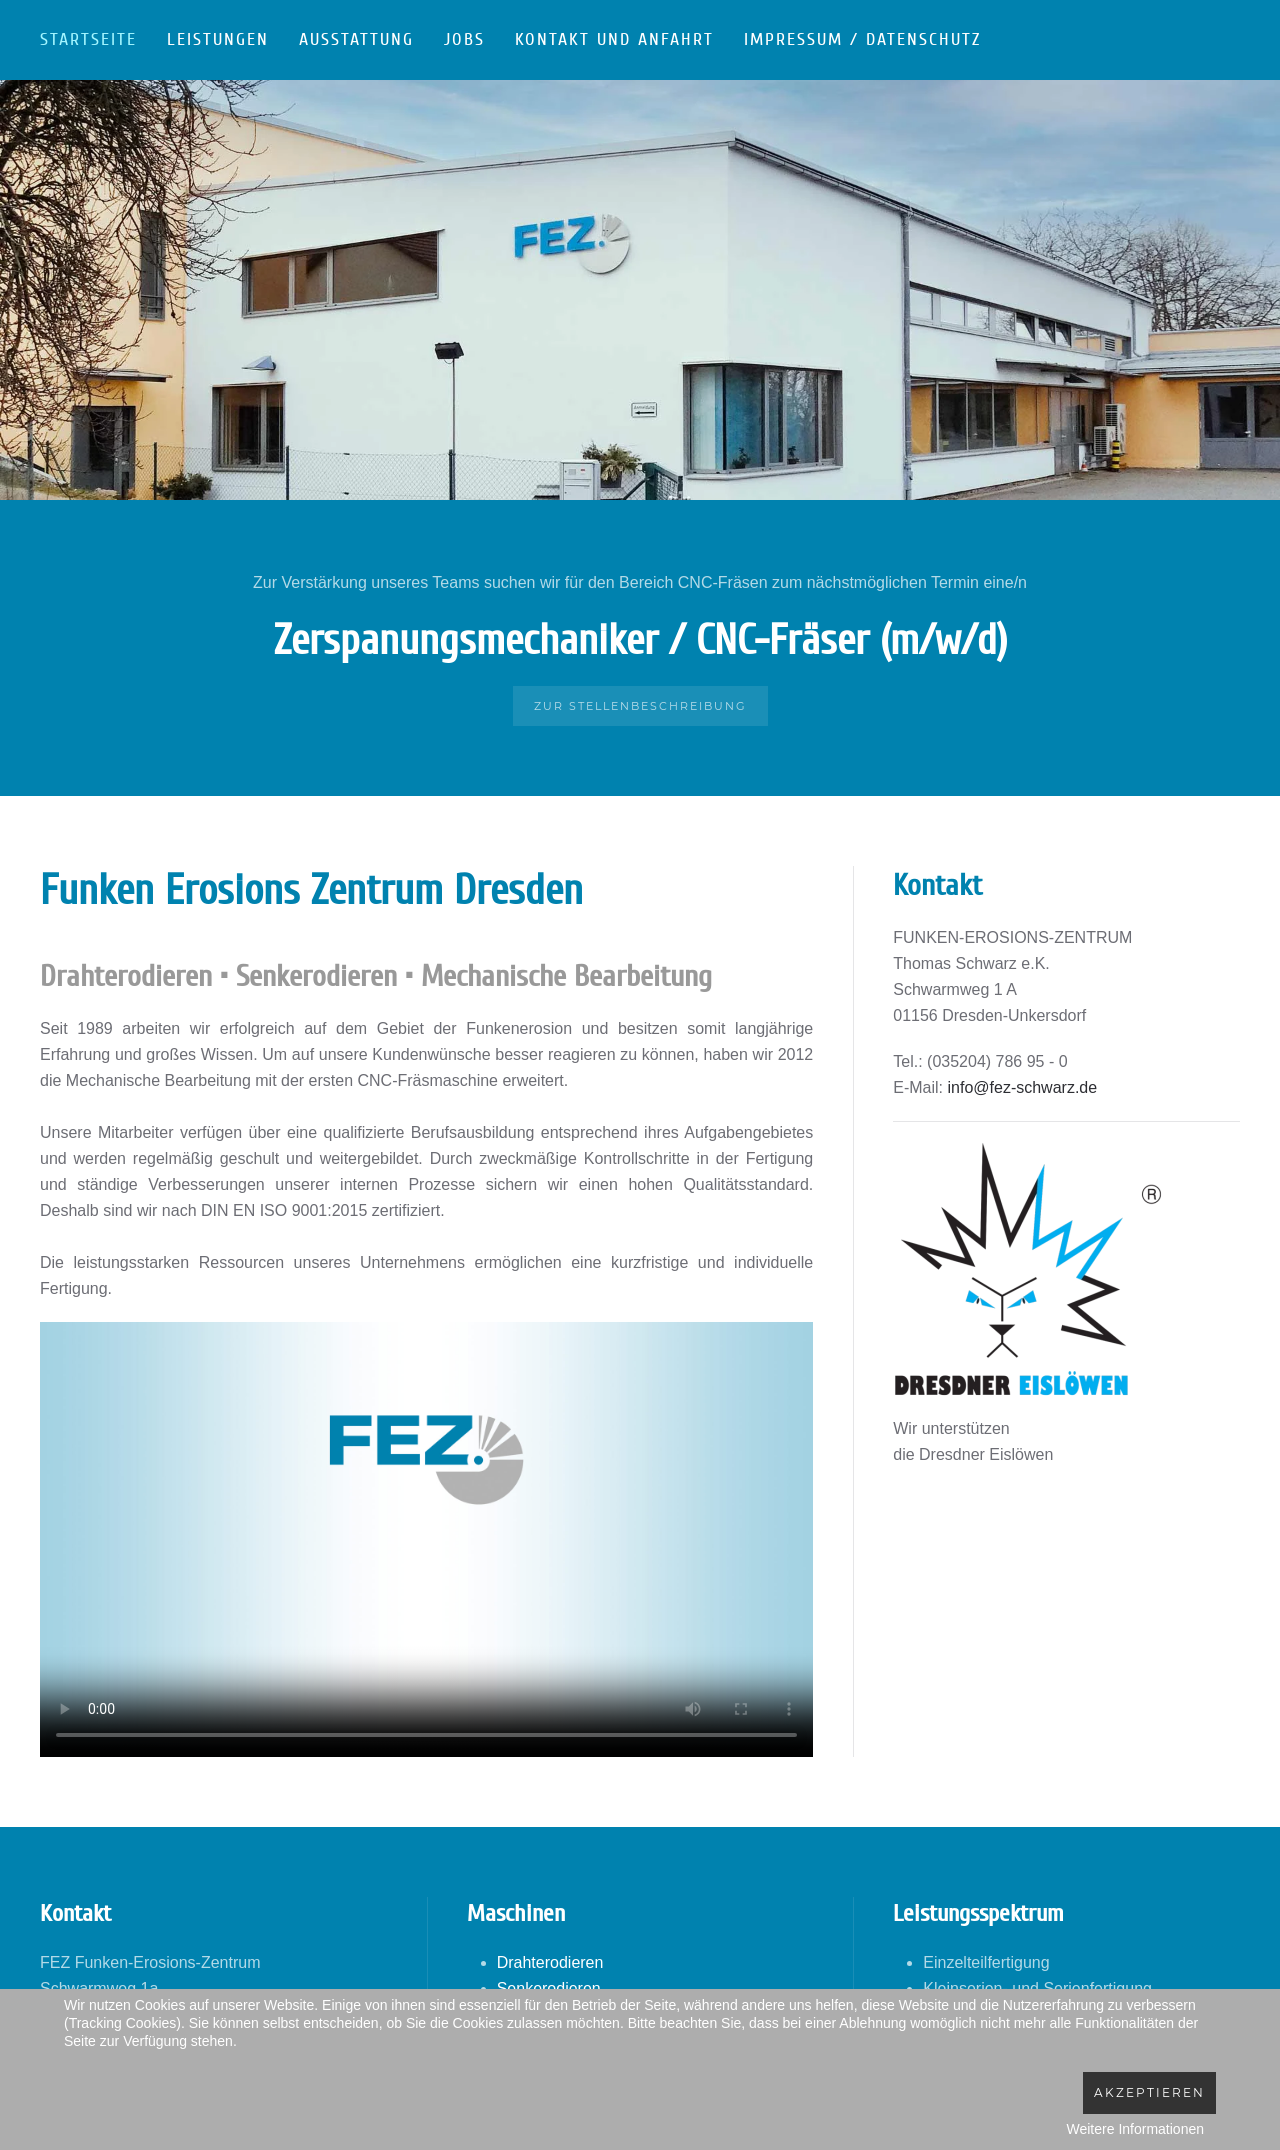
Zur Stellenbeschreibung (640, 706)
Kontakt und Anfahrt (614, 39)
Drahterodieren (550, 1962)
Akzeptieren (1149, 2092)
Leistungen (218, 39)
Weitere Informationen (1135, 2129)
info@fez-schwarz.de (1023, 1087)
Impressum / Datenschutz (862, 39)
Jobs (464, 39)
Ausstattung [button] (356, 39)
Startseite (88, 39)
